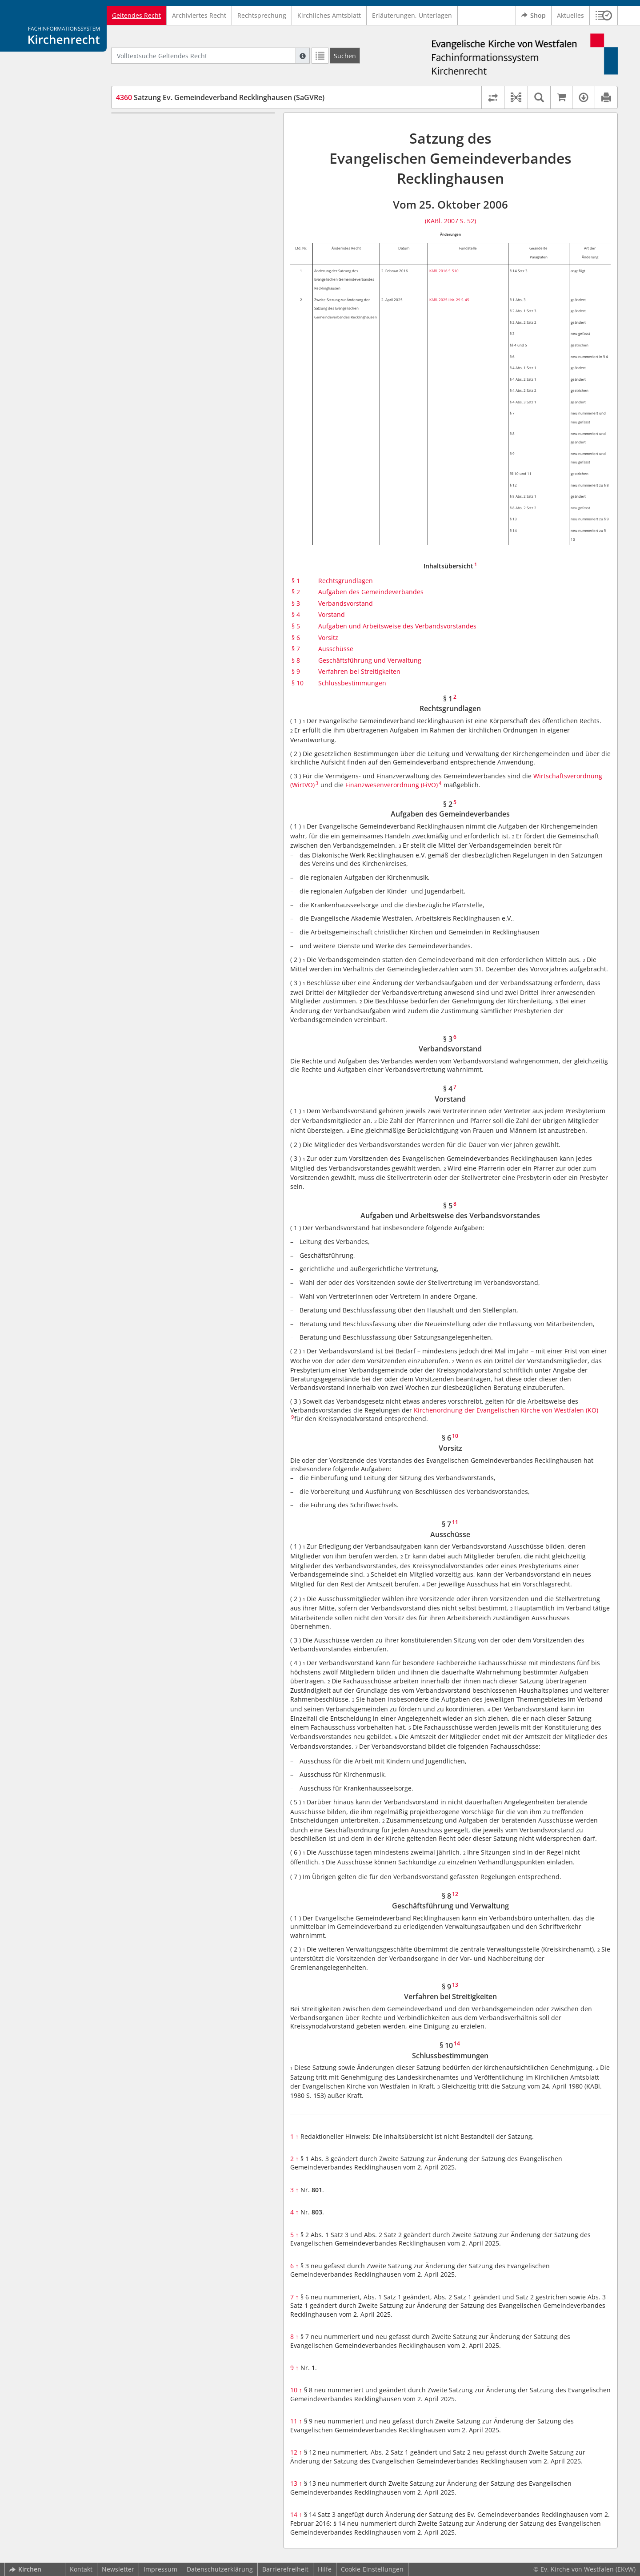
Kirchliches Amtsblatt (329, 15)
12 (296, 2452)
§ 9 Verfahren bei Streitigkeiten (178, 240)
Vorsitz (328, 637)
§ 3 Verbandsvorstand (164, 152)
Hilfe (325, 2569)
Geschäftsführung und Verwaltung (369, 660)
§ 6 (296, 637)
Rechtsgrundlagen (345, 580)
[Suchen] (345, 56)
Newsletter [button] (118, 2569)
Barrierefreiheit (285, 2569)
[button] (604, 15)
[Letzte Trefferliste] (320, 56)
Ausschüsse (335, 648)
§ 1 (296, 580)
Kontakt (81, 2569)
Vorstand (331, 614)
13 (296, 2483)
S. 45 (465, 299)
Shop (533, 15)
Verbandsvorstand (345, 603)
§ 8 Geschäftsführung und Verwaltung (189, 227)
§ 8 (296, 660)
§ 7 (296, 648)
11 (296, 2421)
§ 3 (296, 603)
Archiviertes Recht (199, 15)
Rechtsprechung (261, 15)
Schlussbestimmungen (352, 683)
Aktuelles (570, 15)
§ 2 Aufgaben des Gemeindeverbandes (190, 139)
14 (296, 2514)
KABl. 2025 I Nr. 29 (444, 299)
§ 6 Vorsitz (147, 201)
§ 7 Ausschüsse (155, 213)
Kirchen (25, 2569)
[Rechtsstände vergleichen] (492, 97)
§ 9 (296, 671)
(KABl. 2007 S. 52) (450, 221)
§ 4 (296, 614)
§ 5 (296, 626)
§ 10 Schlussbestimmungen (173, 253)
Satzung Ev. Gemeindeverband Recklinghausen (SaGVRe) (220, 97)
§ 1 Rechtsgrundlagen (164, 126)
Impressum (160, 2569)
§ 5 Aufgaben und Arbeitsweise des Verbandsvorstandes (185, 183)
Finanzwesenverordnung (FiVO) (391, 785)
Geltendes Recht (136, 15)
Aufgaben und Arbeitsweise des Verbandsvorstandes (397, 626)
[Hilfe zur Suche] (303, 56)
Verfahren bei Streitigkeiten (359, 671)
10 (296, 2390)
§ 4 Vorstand (150, 165)
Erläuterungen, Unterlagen (412, 15)
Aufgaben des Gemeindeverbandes (371, 592)
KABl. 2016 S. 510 (444, 270)
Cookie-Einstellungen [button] (372, 2569)
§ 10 (298, 683)
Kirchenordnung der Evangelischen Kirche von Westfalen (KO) (506, 1410)
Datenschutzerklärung (220, 2569)
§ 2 (296, 592)
